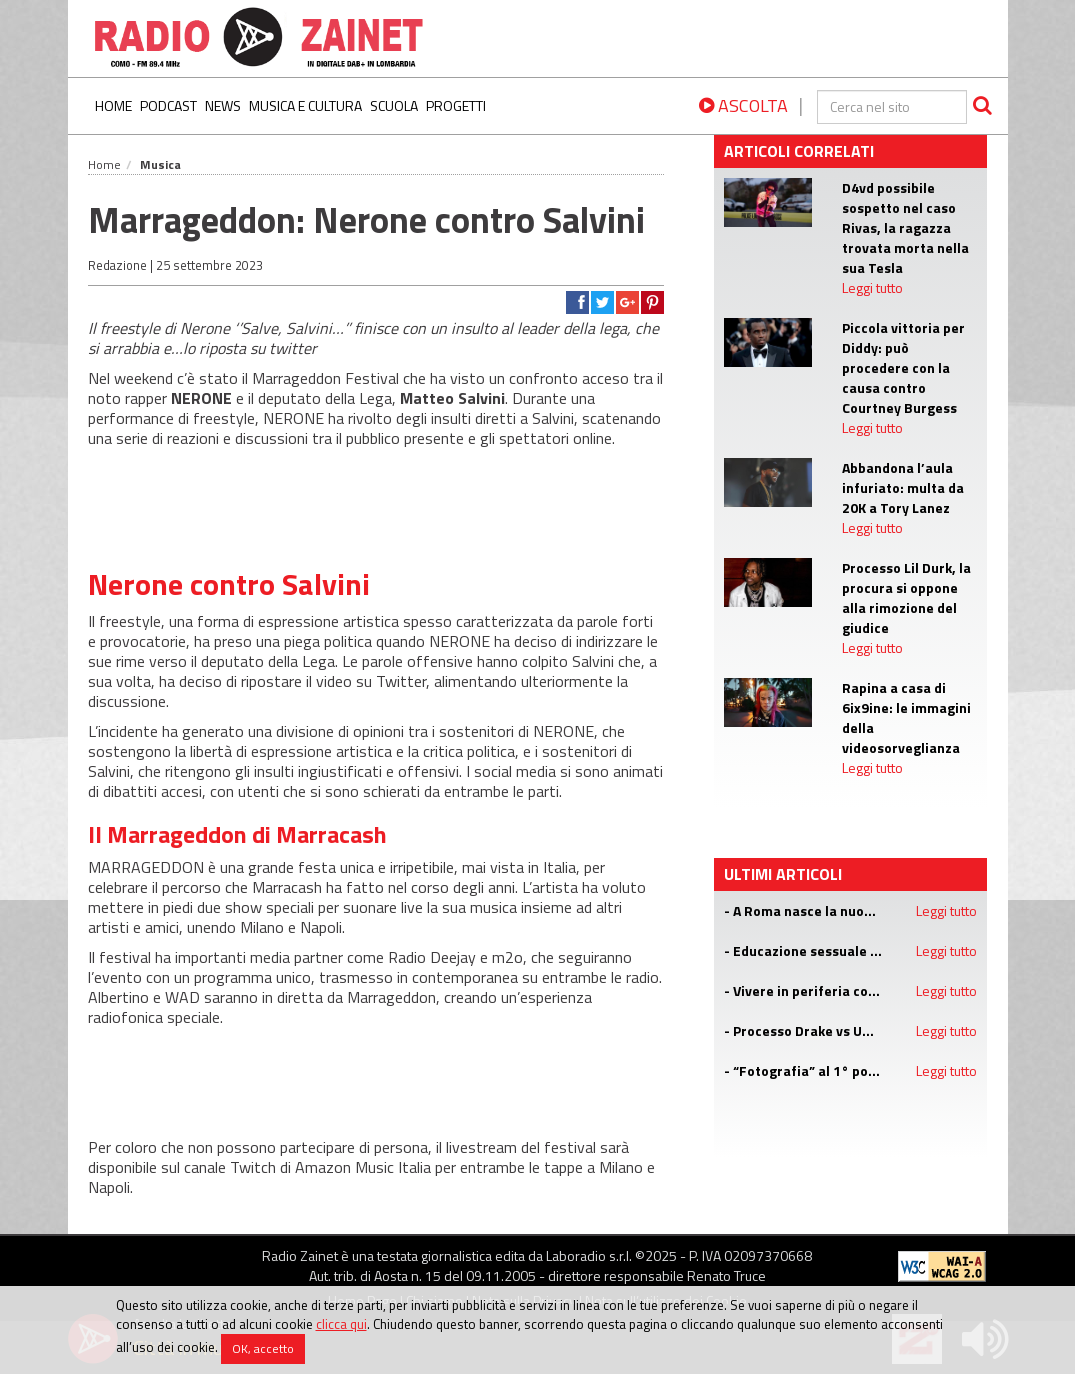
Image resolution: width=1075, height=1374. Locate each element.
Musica (160, 164)
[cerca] (892, 107)
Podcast (168, 105)
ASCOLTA (743, 105)
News (223, 105)
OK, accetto (263, 1348)
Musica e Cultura (305, 105)
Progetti (456, 105)
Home (113, 105)
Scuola (394, 105)
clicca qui (341, 1324)
